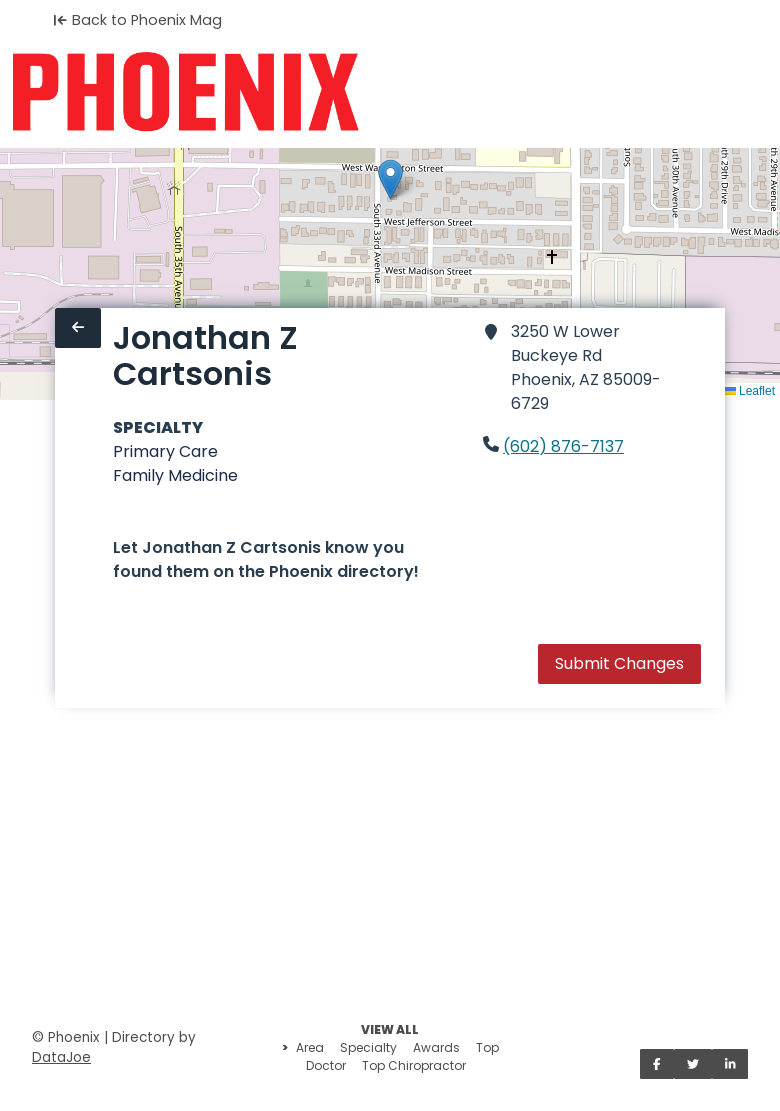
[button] (390, 179)
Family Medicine (175, 475)
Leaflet (749, 391)
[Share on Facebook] (657, 1064)
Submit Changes (619, 663)
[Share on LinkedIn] (730, 1064)
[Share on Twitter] (693, 1064)
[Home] (185, 92)
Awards (436, 1047)
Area (310, 1047)
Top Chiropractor (414, 1065)
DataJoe (61, 1057)
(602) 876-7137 (563, 446)
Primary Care (165, 451)
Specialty (368, 1047)
